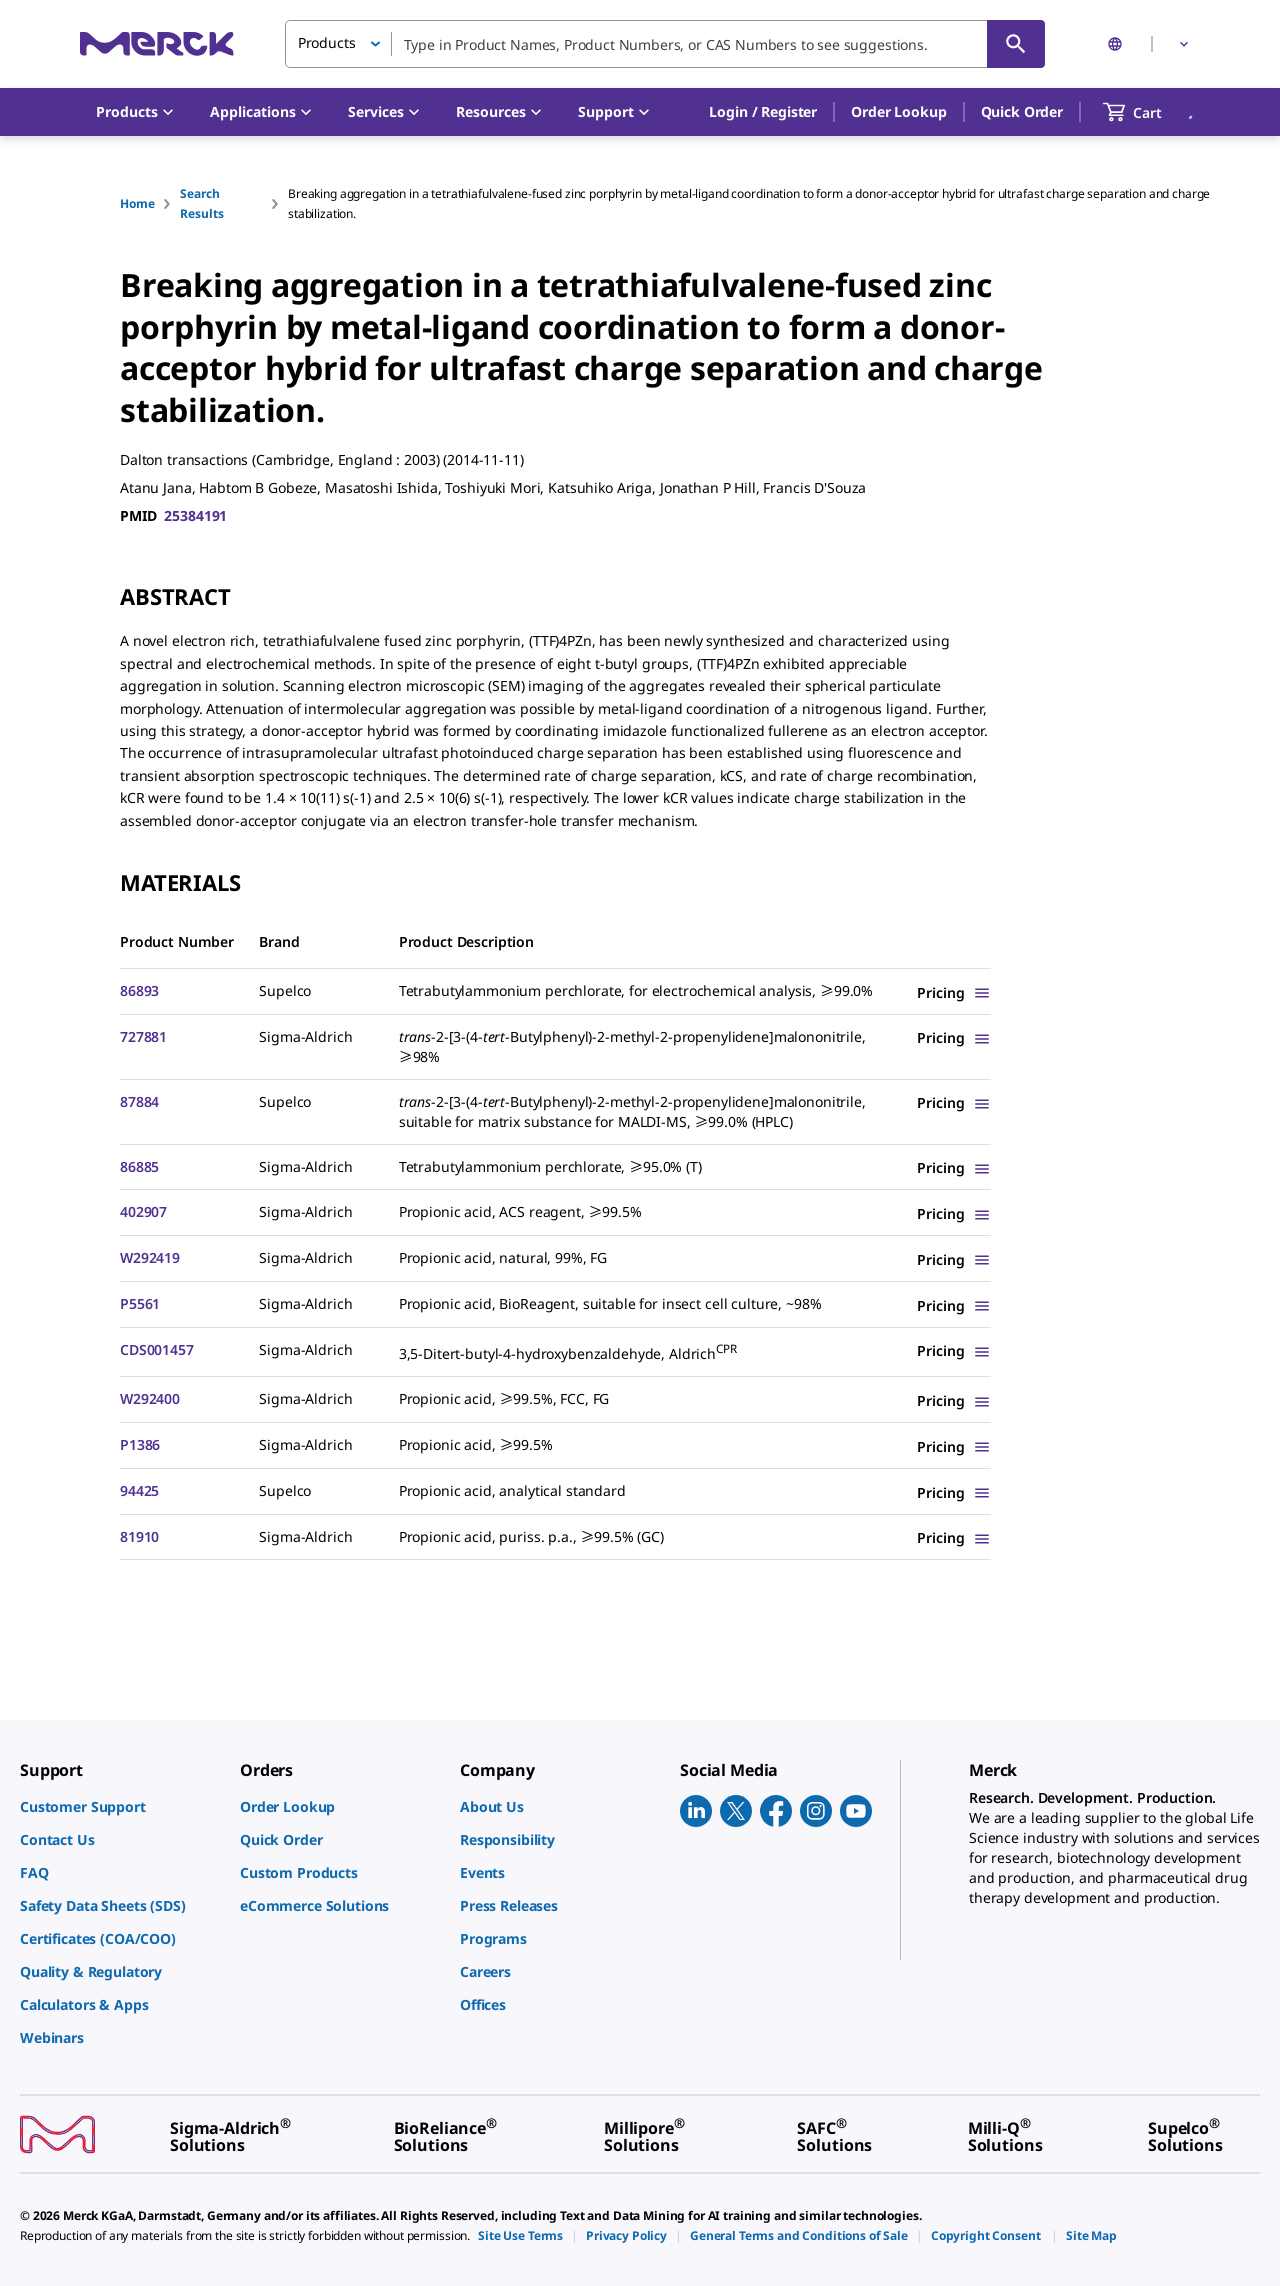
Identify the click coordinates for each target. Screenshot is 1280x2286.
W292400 (150, 1398)
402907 (143, 1211)
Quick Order (1022, 111)
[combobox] (665, 44)
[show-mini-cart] (1150, 112)
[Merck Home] (157, 43)
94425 (139, 1490)
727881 (143, 1036)
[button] (763, 112)
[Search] (1016, 44)
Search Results (201, 203)
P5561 (140, 1303)
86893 (139, 990)
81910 (139, 1536)
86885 (139, 1166)
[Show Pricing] (954, 992)
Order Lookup (898, 111)
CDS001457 (157, 1349)
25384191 (195, 515)
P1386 (140, 1444)
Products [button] (327, 42)
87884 (139, 1101)
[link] (120, 1806)
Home (137, 203)
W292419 (150, 1257)
